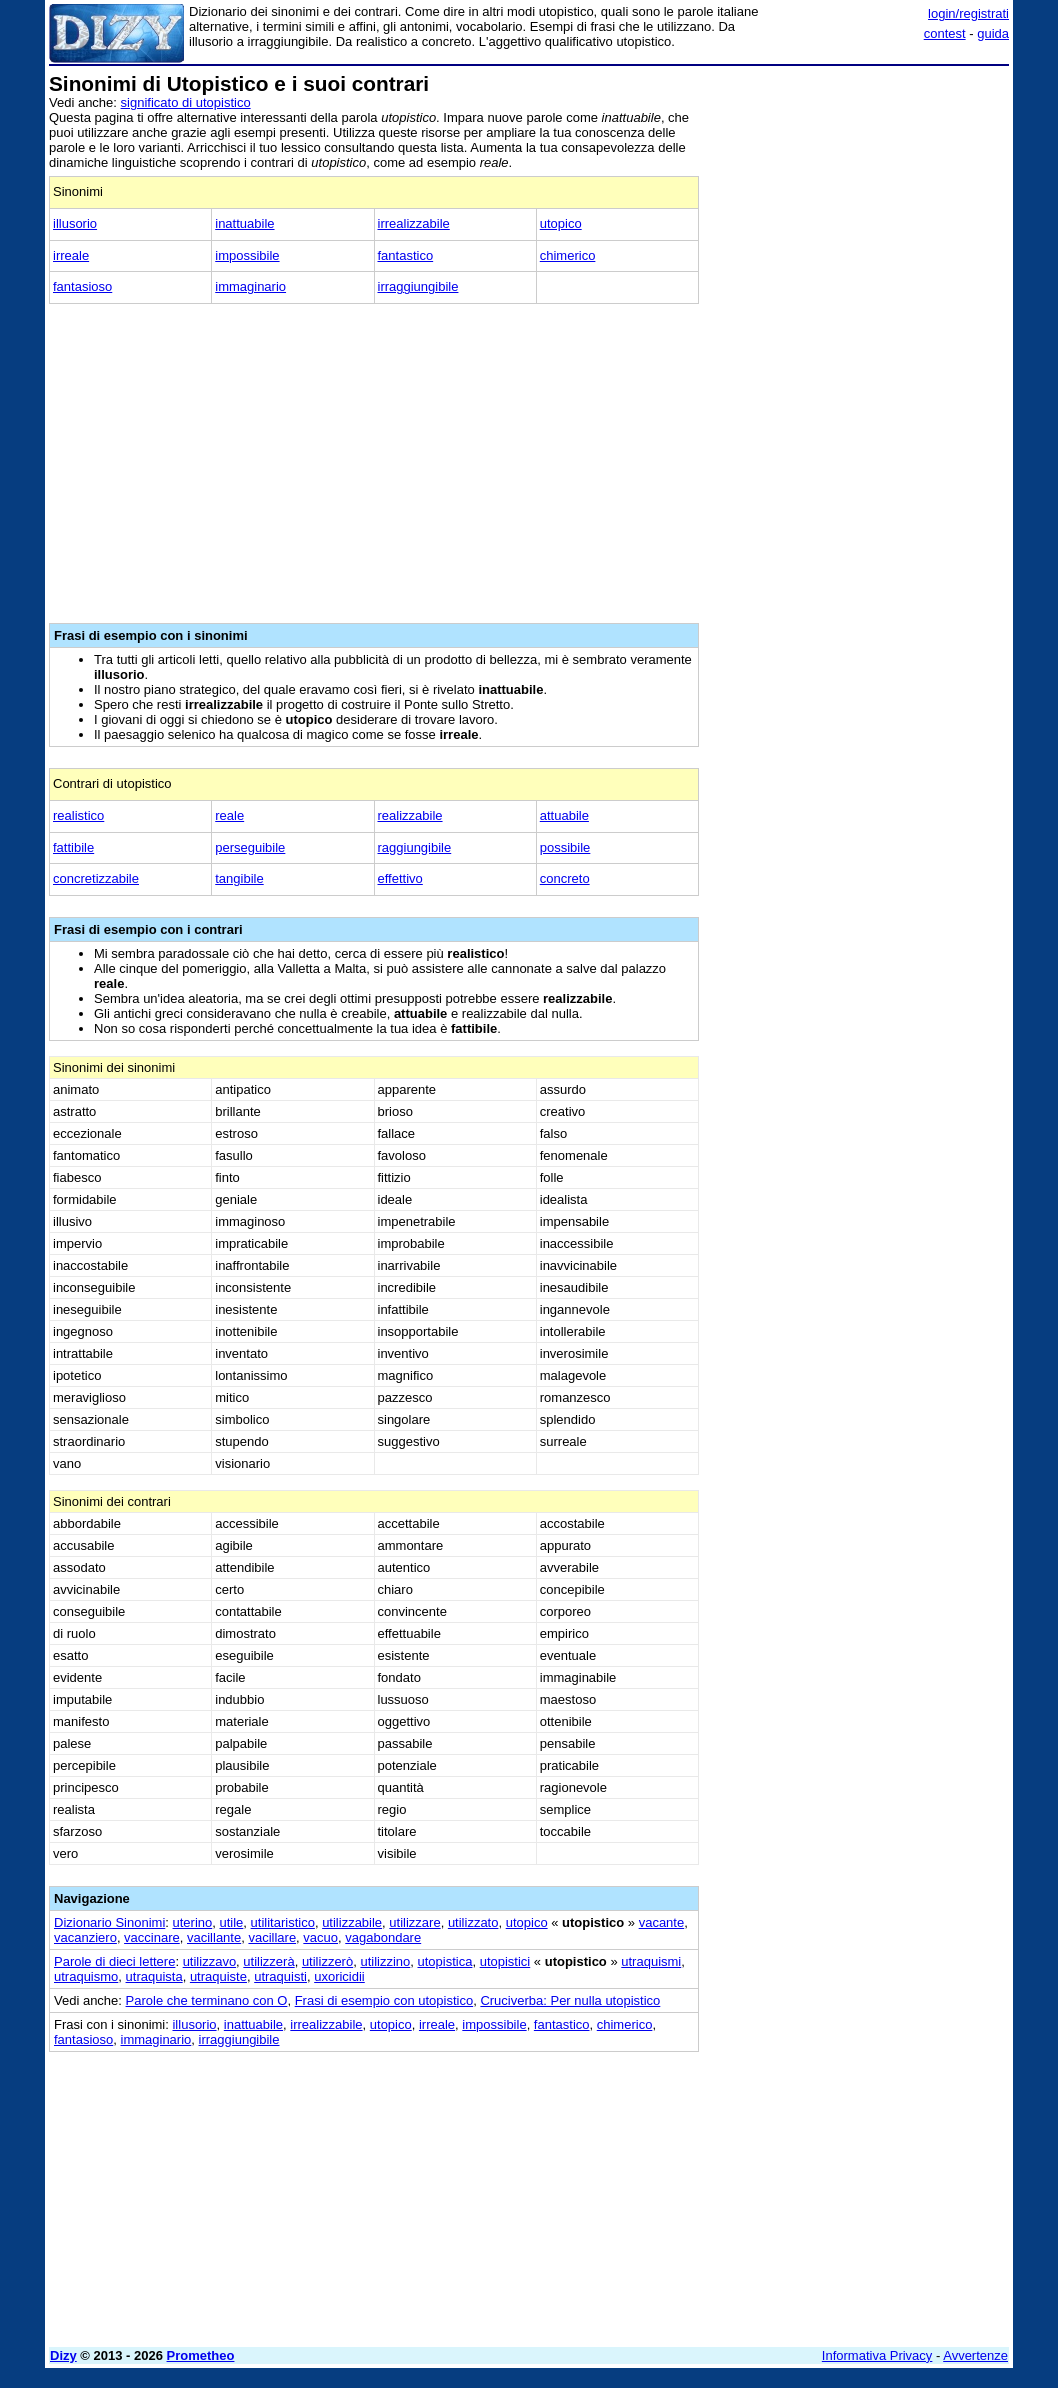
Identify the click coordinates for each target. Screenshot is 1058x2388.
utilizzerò (327, 1961)
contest (945, 33)
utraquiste (218, 1976)
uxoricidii (339, 1976)
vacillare (272, 1937)
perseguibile (250, 847)
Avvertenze (975, 2355)
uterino (193, 1922)
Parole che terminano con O (207, 2000)
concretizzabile (96, 878)
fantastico (406, 255)
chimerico (568, 255)
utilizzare (414, 1922)
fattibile (73, 847)
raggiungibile (415, 847)
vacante (662, 1922)
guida (993, 33)
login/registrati (968, 13)
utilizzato (473, 1922)
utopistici (505, 1961)
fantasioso (82, 286)
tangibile (239, 878)
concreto (565, 878)
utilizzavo (209, 1961)
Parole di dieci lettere (114, 1961)
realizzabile (410, 815)
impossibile (247, 255)
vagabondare (383, 1937)
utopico (561, 223)
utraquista (154, 1976)
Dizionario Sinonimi (109, 1922)
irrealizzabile (414, 223)
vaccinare (152, 1937)
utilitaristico (283, 1922)
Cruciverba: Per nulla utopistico (570, 2000)
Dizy (63, 2355)
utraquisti (280, 1976)
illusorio (75, 223)
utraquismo (86, 1976)
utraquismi (651, 1961)
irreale (71, 255)
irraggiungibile (418, 286)
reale (229, 815)
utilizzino (385, 1961)
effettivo (400, 878)
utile (232, 1922)
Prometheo (201, 2355)
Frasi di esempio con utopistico (384, 2000)
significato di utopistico (186, 102)
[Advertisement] (859, 198)
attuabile (564, 815)
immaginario (250, 286)
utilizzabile (352, 1922)
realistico (78, 815)
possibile (565, 847)
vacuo (320, 1937)
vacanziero (85, 1937)
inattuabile (244, 223)
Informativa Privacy (877, 2355)
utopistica (445, 1961)
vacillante (214, 1937)
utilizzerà (268, 1961)
